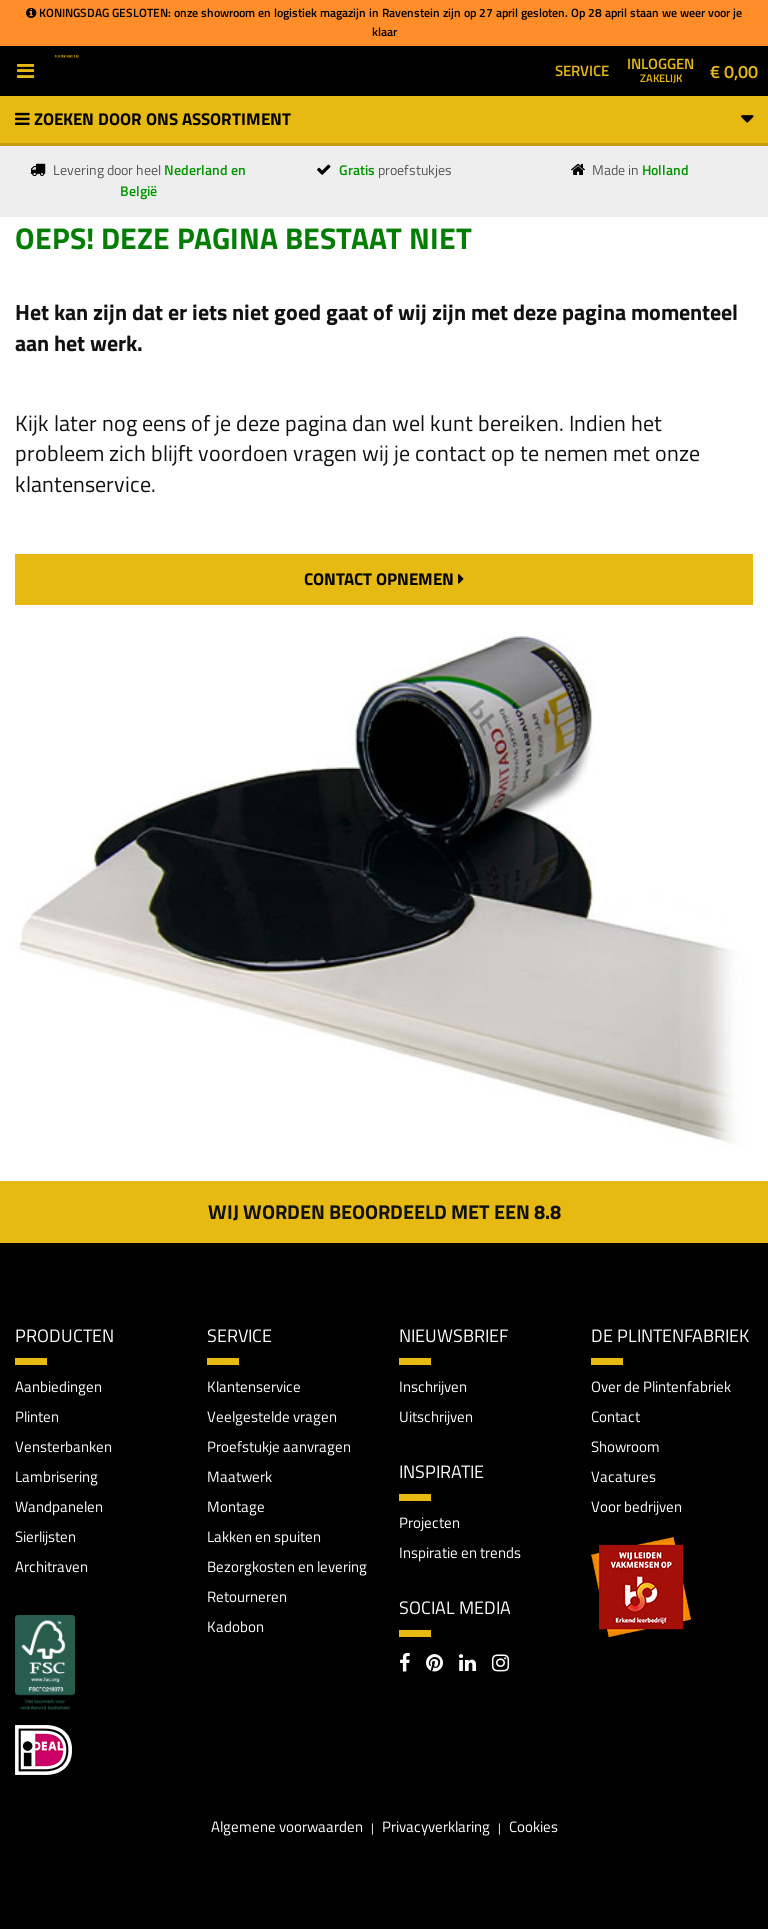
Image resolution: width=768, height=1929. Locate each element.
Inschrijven (433, 1386)
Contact (615, 1416)
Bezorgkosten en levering (287, 1566)
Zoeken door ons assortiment (384, 119)
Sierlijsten (45, 1536)
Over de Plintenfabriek (661, 1386)
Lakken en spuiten (264, 1536)
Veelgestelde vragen (272, 1416)
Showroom (625, 1446)
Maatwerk (239, 1476)
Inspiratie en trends (460, 1552)
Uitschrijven (436, 1416)
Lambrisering (56, 1476)
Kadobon (235, 1626)
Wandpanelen (59, 1506)
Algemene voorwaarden (287, 1826)
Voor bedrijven (636, 1506)
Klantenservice (254, 1386)
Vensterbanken (63, 1446)
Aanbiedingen (58, 1386)
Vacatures (623, 1476)
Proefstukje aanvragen (279, 1446)
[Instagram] (500, 1665)
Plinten (37, 1416)
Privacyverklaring (436, 1826)
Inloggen (660, 69)
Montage (236, 1506)
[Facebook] (404, 1665)
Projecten (429, 1522)
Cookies (533, 1826)
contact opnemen (384, 579)
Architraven (51, 1566)
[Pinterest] (434, 1665)
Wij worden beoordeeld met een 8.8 (384, 1211)
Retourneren (247, 1596)
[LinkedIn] (467, 1665)
